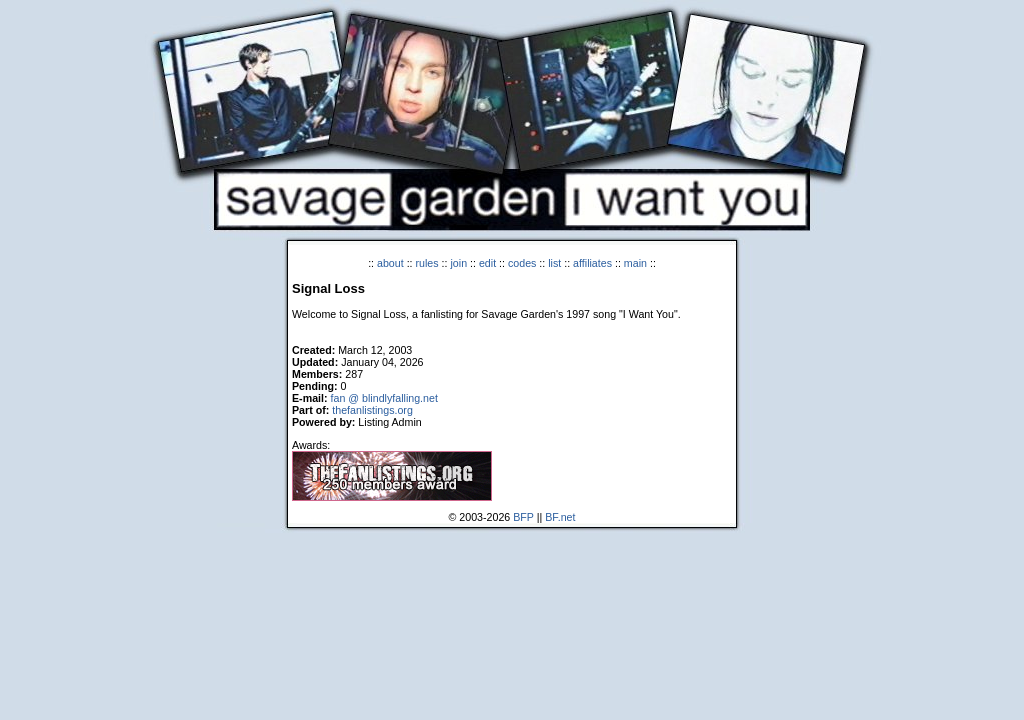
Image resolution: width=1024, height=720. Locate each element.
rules (427, 263)
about (390, 263)
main (635, 263)
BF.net (560, 517)
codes (522, 263)
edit (487, 263)
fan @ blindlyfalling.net (384, 398)
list (554, 263)
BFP (523, 517)
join (458, 263)
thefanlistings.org (372, 410)
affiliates (592, 263)
